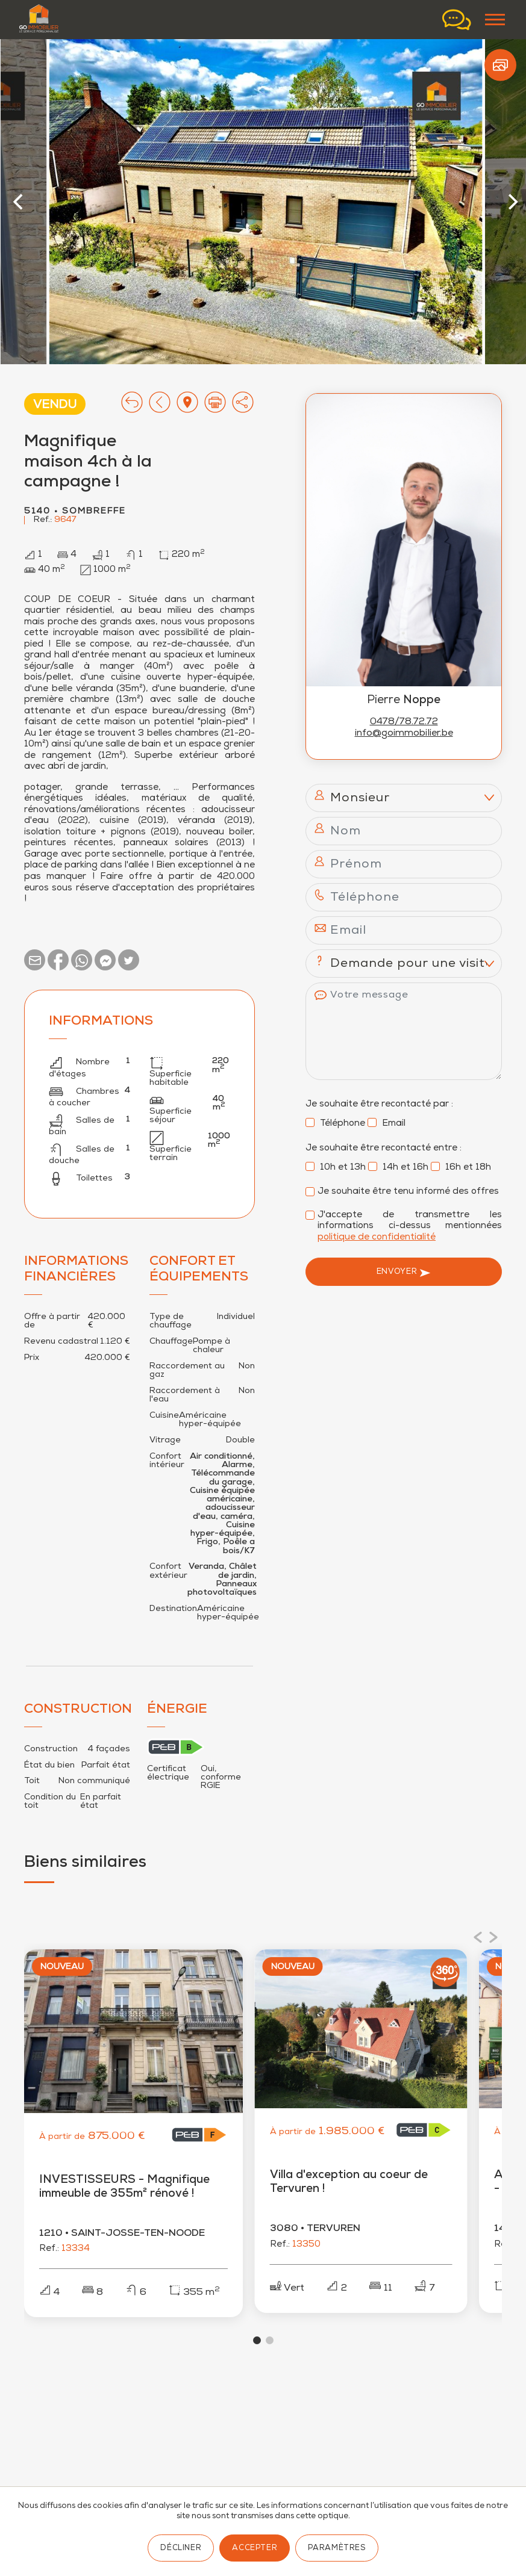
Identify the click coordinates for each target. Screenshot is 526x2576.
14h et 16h (398, 1168)
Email (386, 1124)
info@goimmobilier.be (404, 734)
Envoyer (404, 1272)
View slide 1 (257, 2340)
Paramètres (336, 2549)
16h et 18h (461, 1168)
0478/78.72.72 (404, 722)
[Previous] (20, 201)
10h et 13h (335, 1168)
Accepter (254, 2549)
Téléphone (335, 1124)
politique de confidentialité (377, 1237)
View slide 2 (270, 2340)
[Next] (511, 201)
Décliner (180, 2549)
